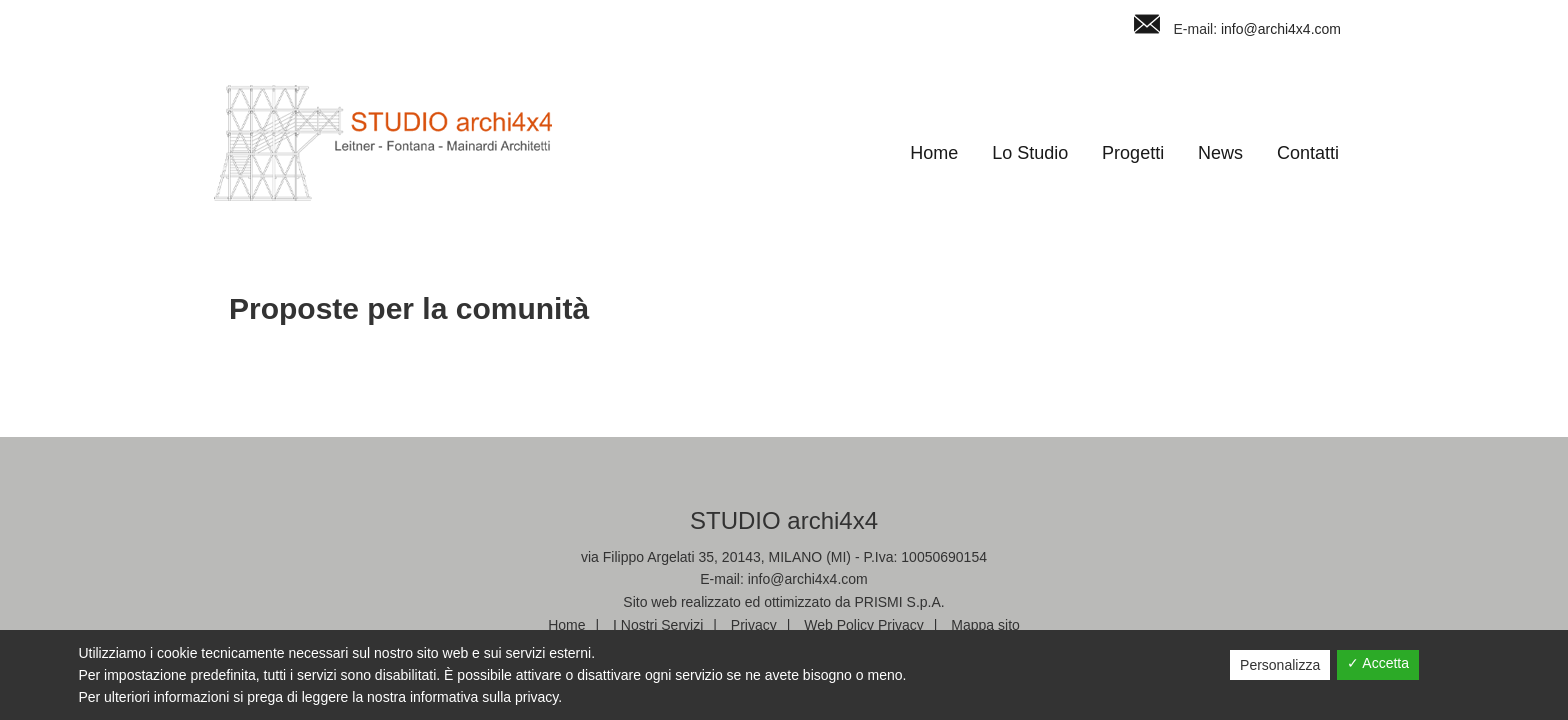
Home (566, 625)
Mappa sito (985, 625)
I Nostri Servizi (658, 625)
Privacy (754, 625)
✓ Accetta (1378, 663)
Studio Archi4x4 (383, 143)
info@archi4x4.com (1281, 29)
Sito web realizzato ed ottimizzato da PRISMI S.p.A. (783, 602)
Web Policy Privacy (864, 625)
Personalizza (1280, 665)
